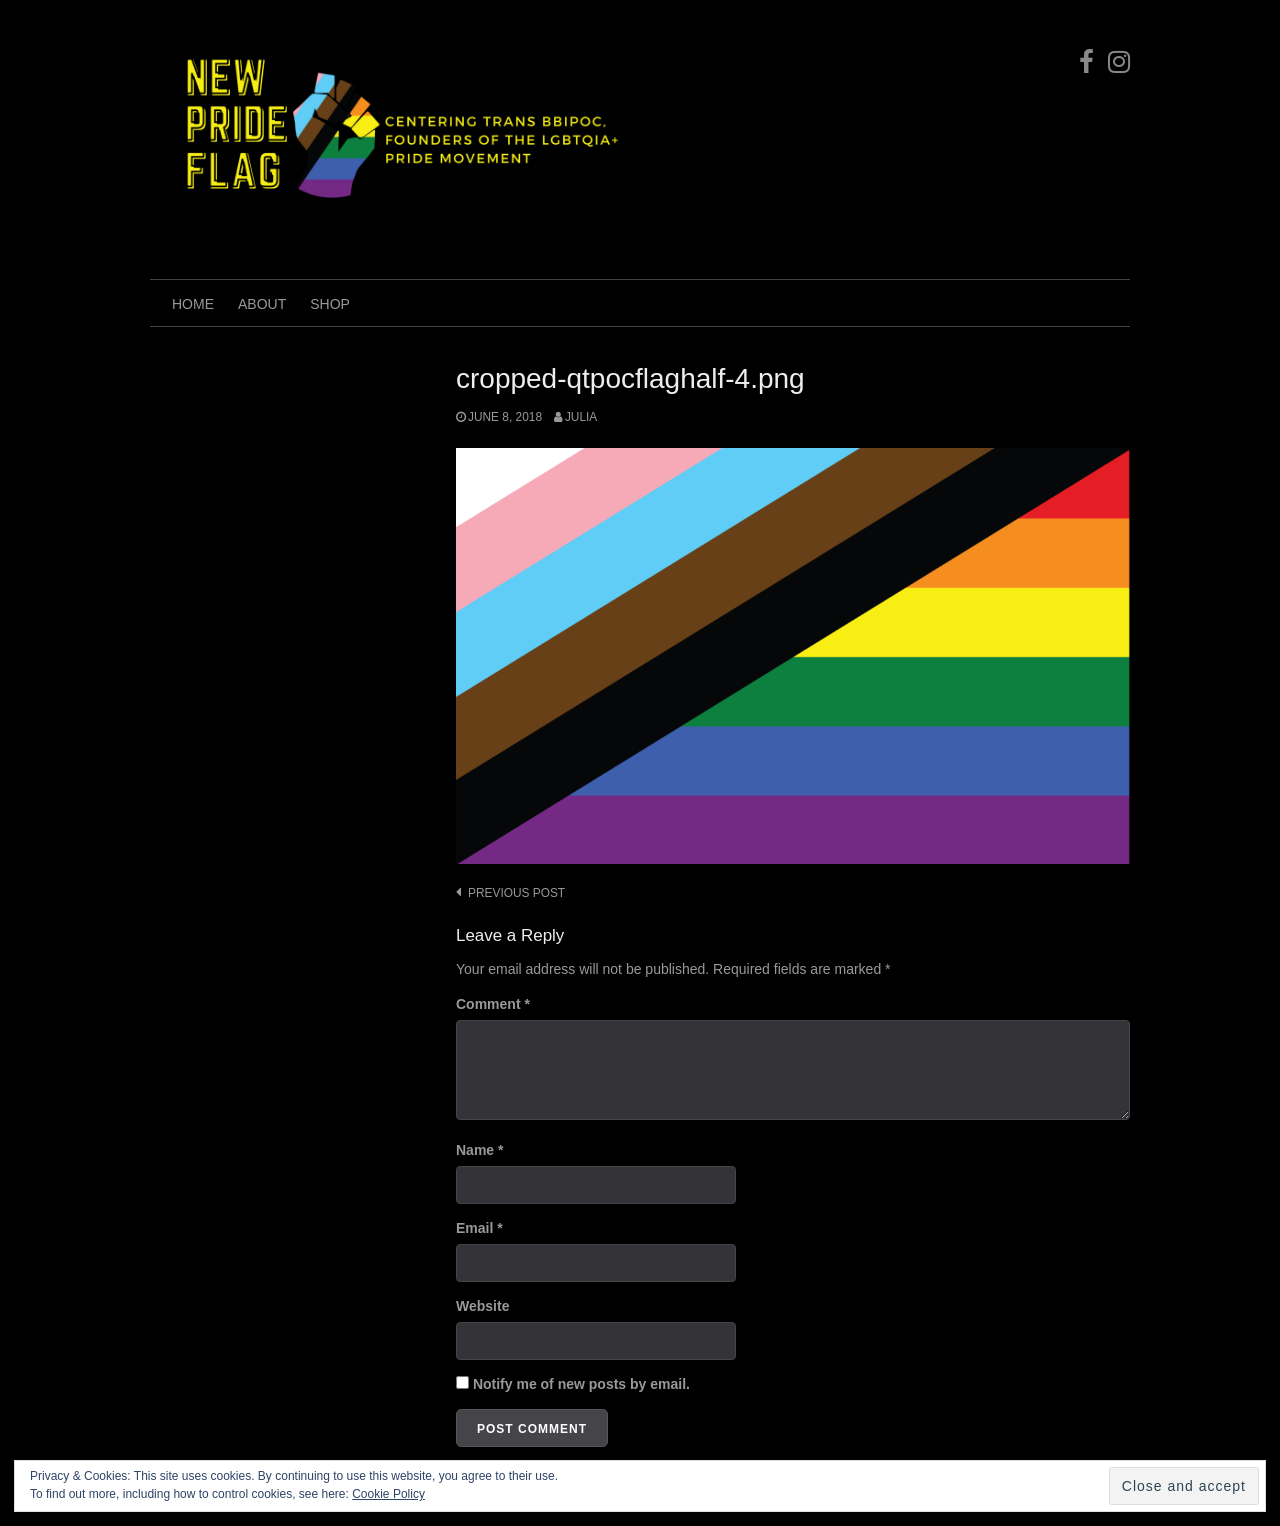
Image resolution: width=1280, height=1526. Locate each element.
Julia (581, 417)
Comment (493, 1004)
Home (193, 304)
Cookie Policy (388, 1494)
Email (479, 1228)
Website (482, 1306)
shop (330, 304)
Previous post (516, 893)
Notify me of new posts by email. (581, 1384)
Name (479, 1150)
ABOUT (262, 304)
